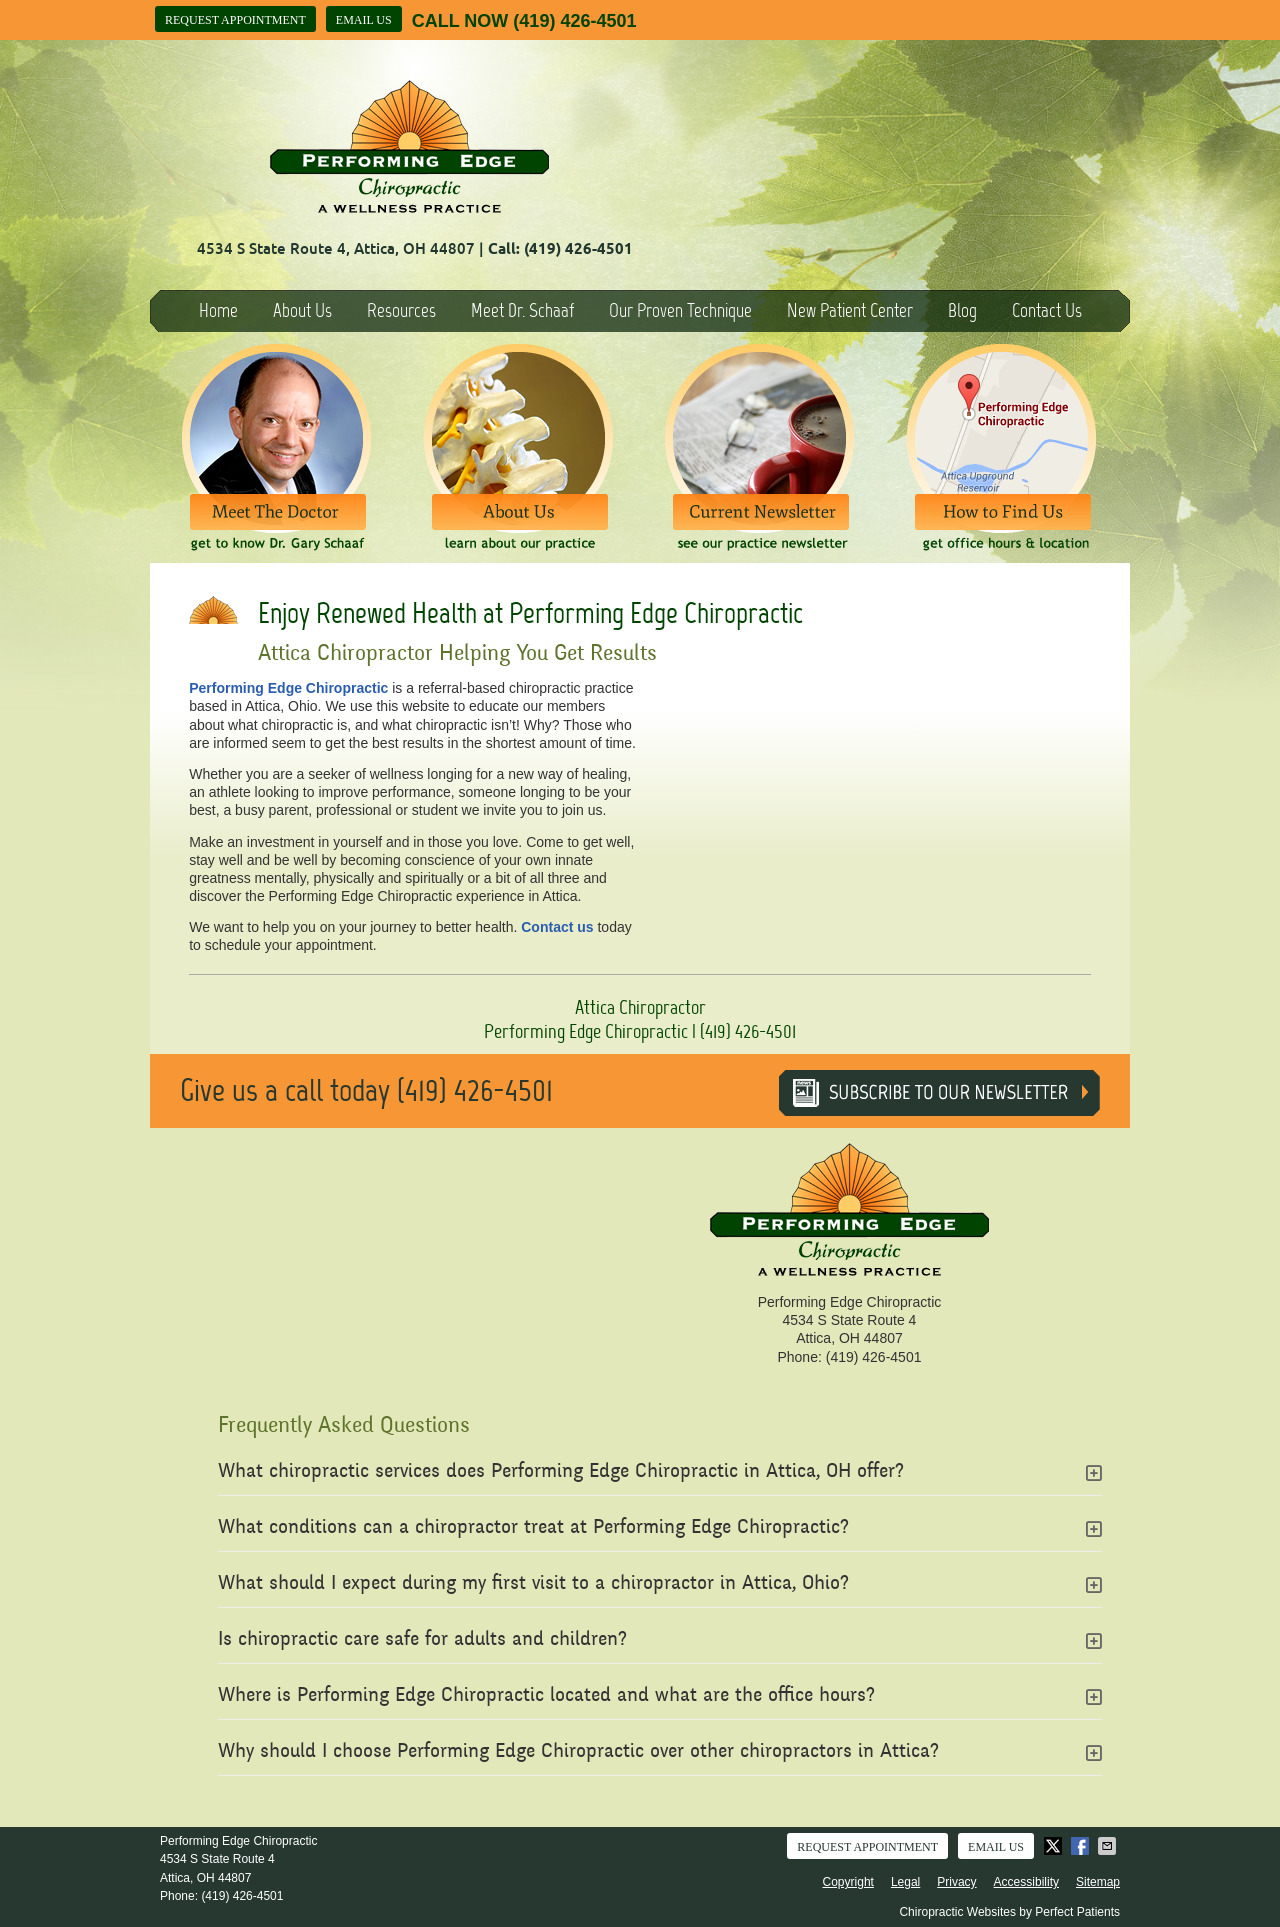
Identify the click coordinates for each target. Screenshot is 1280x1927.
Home (218, 310)
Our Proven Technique (680, 310)
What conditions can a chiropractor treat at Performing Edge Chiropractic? (533, 1529)
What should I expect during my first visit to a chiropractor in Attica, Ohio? (533, 1585)
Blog (962, 310)
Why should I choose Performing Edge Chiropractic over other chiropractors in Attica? (578, 1753)
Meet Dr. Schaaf (522, 310)
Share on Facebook (1082, 1846)
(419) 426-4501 (574, 21)
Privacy (956, 1882)
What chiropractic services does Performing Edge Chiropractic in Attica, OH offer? (561, 1473)
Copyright (848, 1882)
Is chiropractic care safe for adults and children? (422, 1641)
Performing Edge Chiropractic (288, 688)
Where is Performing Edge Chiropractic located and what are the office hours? (546, 1697)
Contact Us (1047, 310)
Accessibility (1026, 1882)
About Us (302, 310)
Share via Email (1109, 1846)
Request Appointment (235, 20)
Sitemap (1098, 1882)
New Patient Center (850, 310)
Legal (905, 1882)
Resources (401, 310)
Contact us (557, 927)
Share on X (1055, 1846)
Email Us (364, 20)
